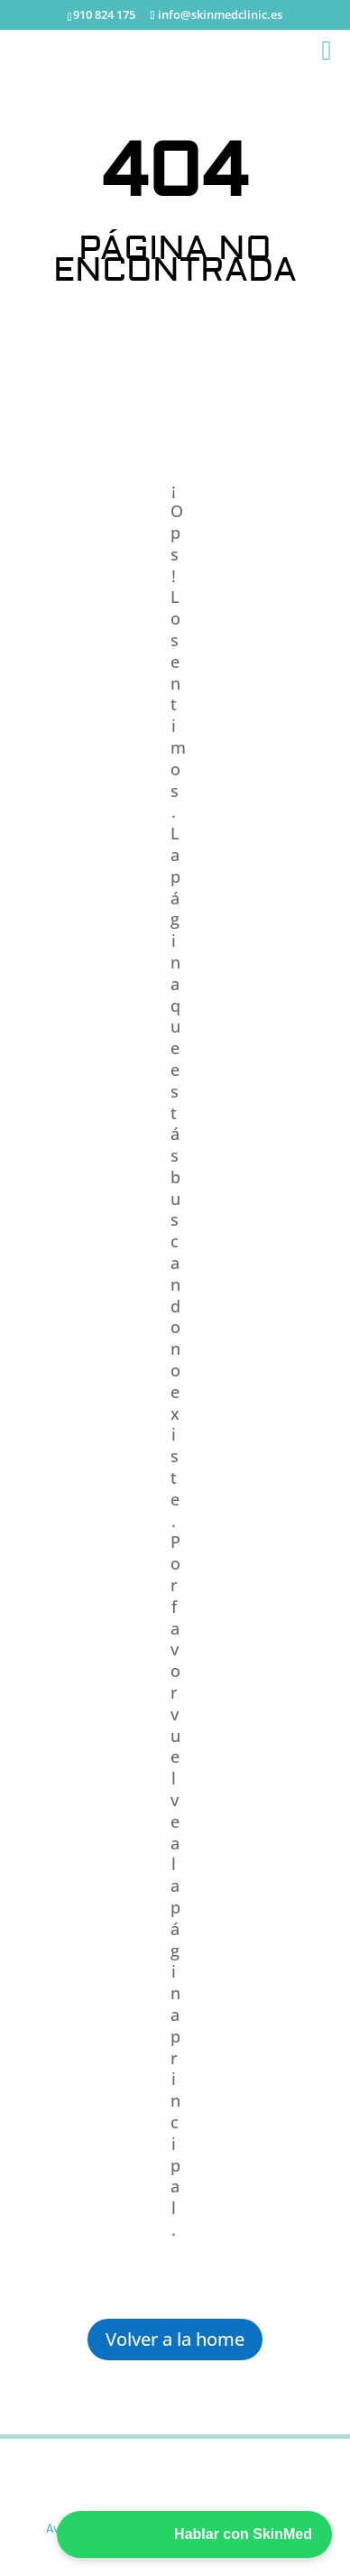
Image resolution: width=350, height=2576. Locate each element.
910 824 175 (104, 14)
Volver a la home (175, 2339)
